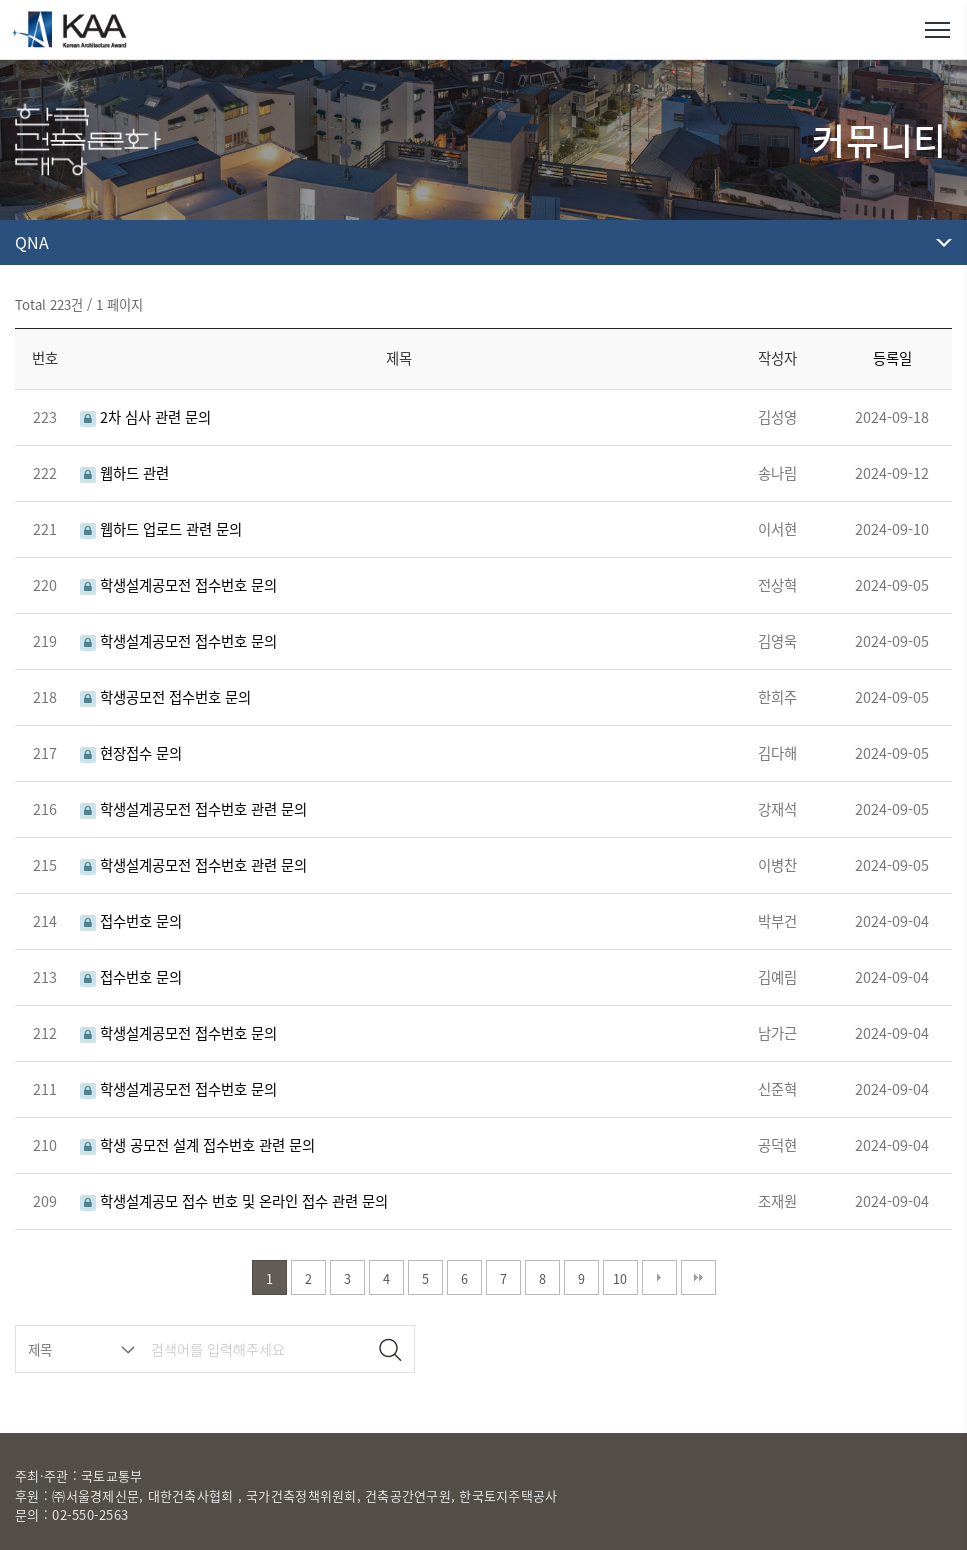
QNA (32, 242)
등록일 (892, 358)
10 (620, 1278)
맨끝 (698, 1277)
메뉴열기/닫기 (937, 30)
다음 (659, 1277)
